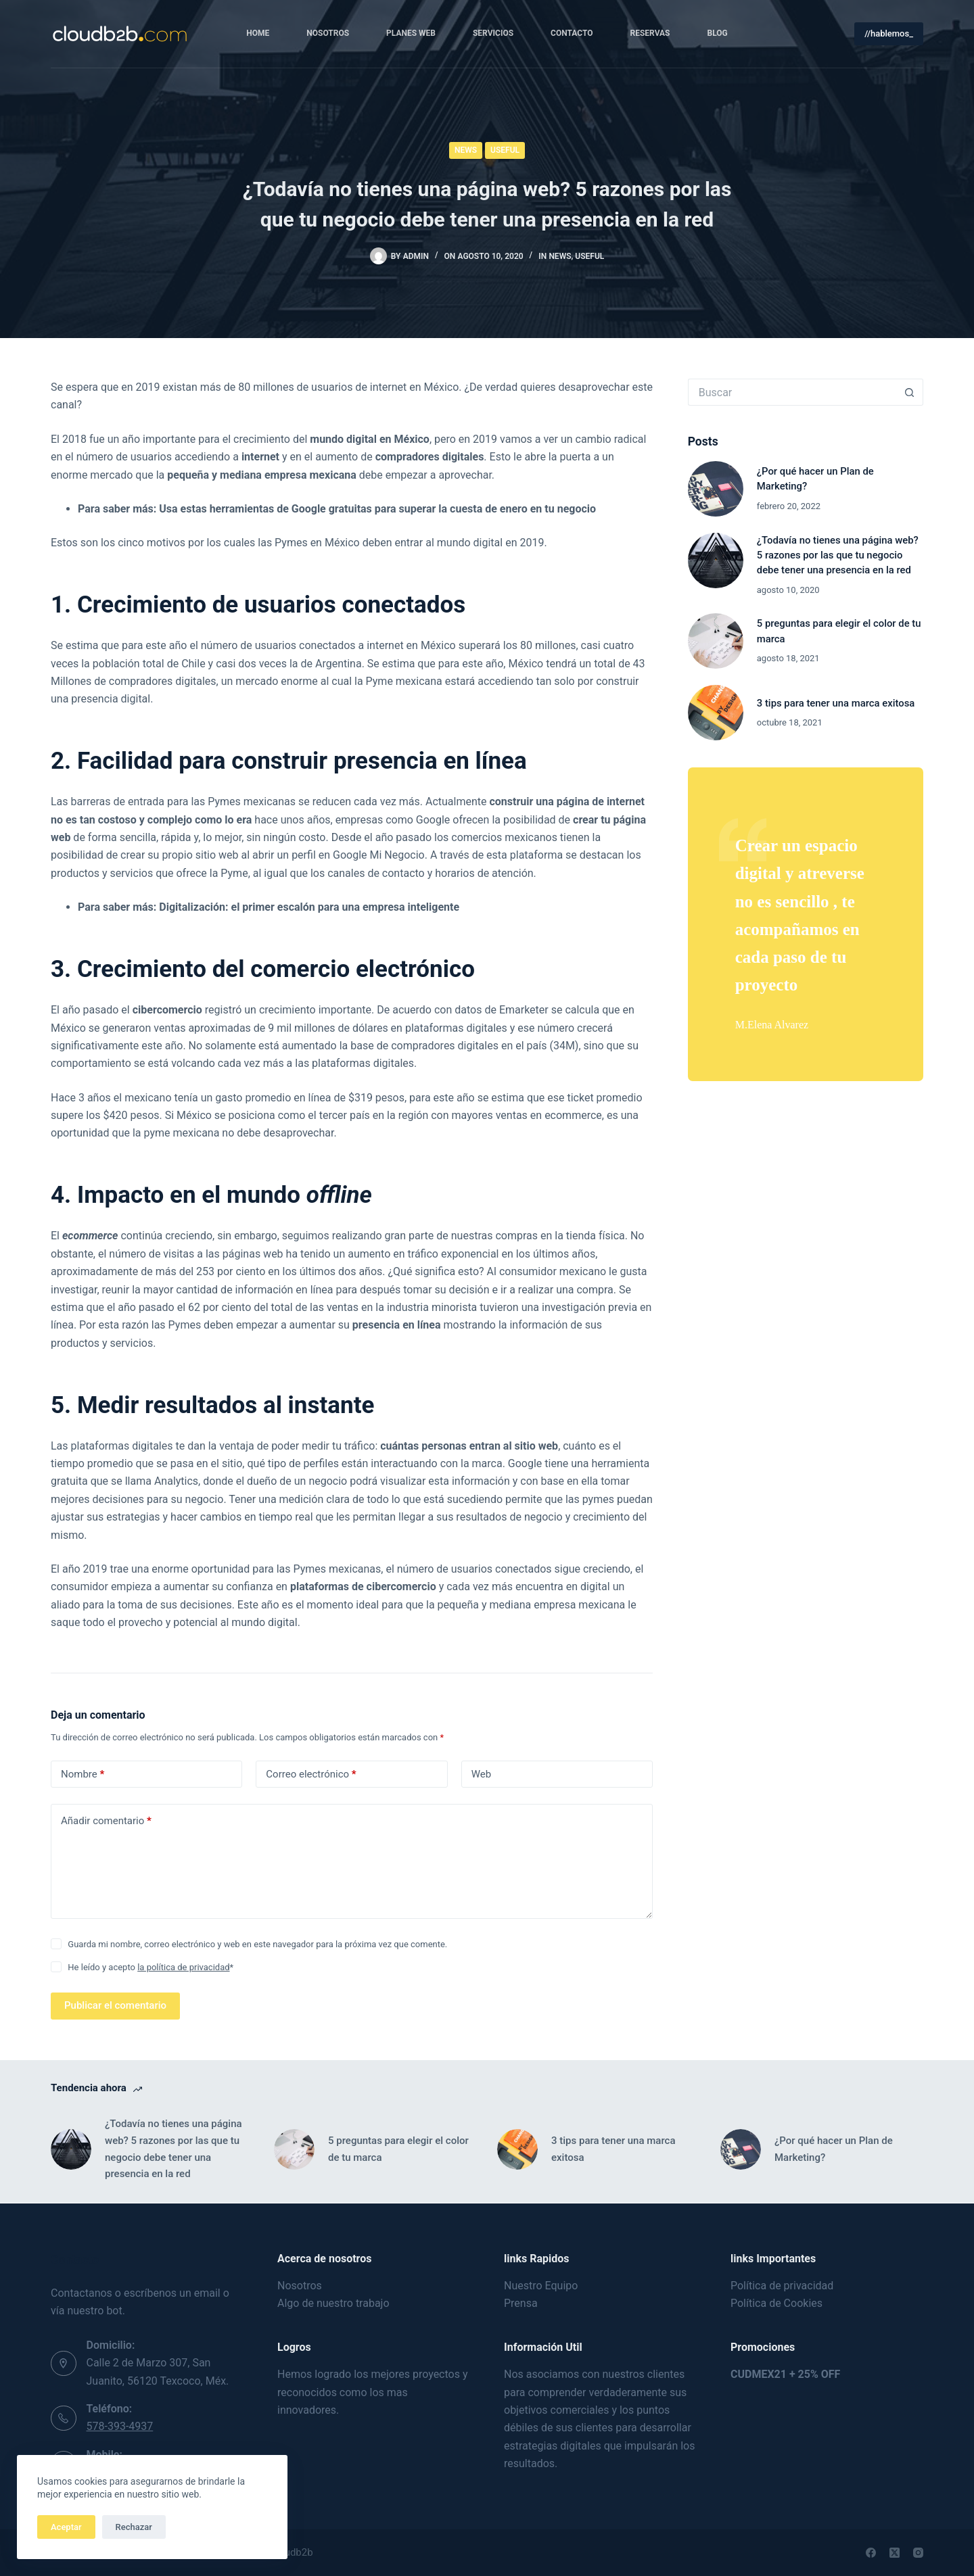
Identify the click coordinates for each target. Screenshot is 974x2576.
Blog (718, 33)
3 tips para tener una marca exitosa (836, 703)
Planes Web (411, 33)
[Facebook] (871, 2553)
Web (481, 1774)
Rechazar (134, 2527)
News (466, 150)
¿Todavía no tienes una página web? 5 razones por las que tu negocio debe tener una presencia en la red (838, 555)
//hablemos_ (888, 33)
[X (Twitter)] (894, 2553)
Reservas (650, 33)
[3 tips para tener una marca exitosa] (715, 712)
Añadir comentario (106, 1821)
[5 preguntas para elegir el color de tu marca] (715, 641)
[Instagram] (918, 2553)
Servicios (493, 33)
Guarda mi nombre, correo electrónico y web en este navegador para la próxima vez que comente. (257, 1944)
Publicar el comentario (115, 2005)
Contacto (572, 33)
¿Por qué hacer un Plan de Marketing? (833, 2149)
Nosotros (327, 33)
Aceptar (66, 2527)
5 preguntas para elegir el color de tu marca (398, 2149)
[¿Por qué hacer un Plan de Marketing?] (715, 489)
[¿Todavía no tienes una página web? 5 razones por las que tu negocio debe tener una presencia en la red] (715, 560)
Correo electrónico (311, 1774)
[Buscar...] (792, 392)
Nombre (82, 1774)
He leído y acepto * (150, 1967)
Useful (504, 150)
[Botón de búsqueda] (909, 392)
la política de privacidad (183, 1967)
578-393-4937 (120, 2426)
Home (257, 33)
